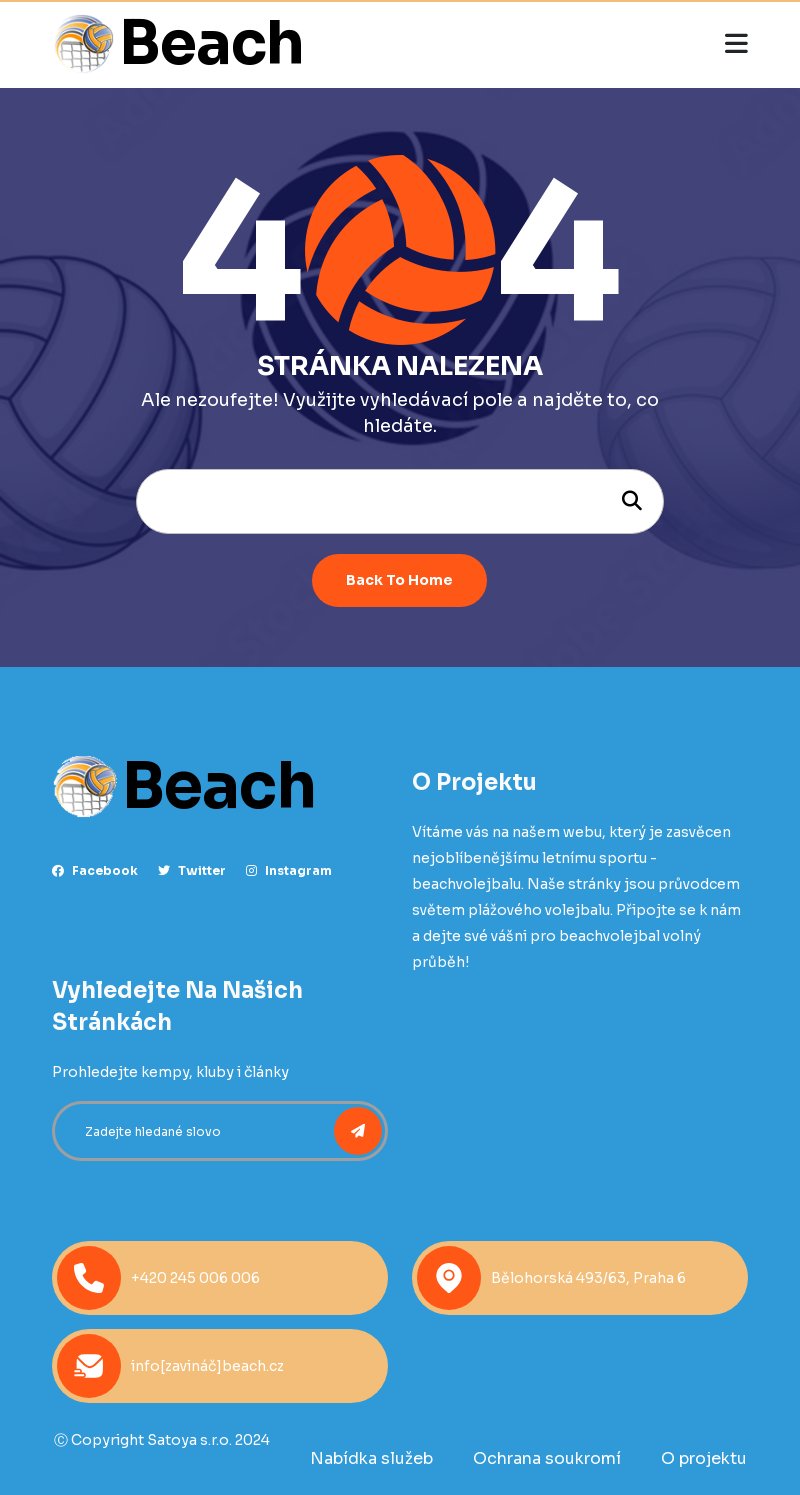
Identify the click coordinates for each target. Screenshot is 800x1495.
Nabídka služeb (371, 1458)
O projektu (704, 1458)
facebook (95, 870)
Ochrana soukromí (547, 1458)
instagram (289, 870)
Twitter (192, 870)
